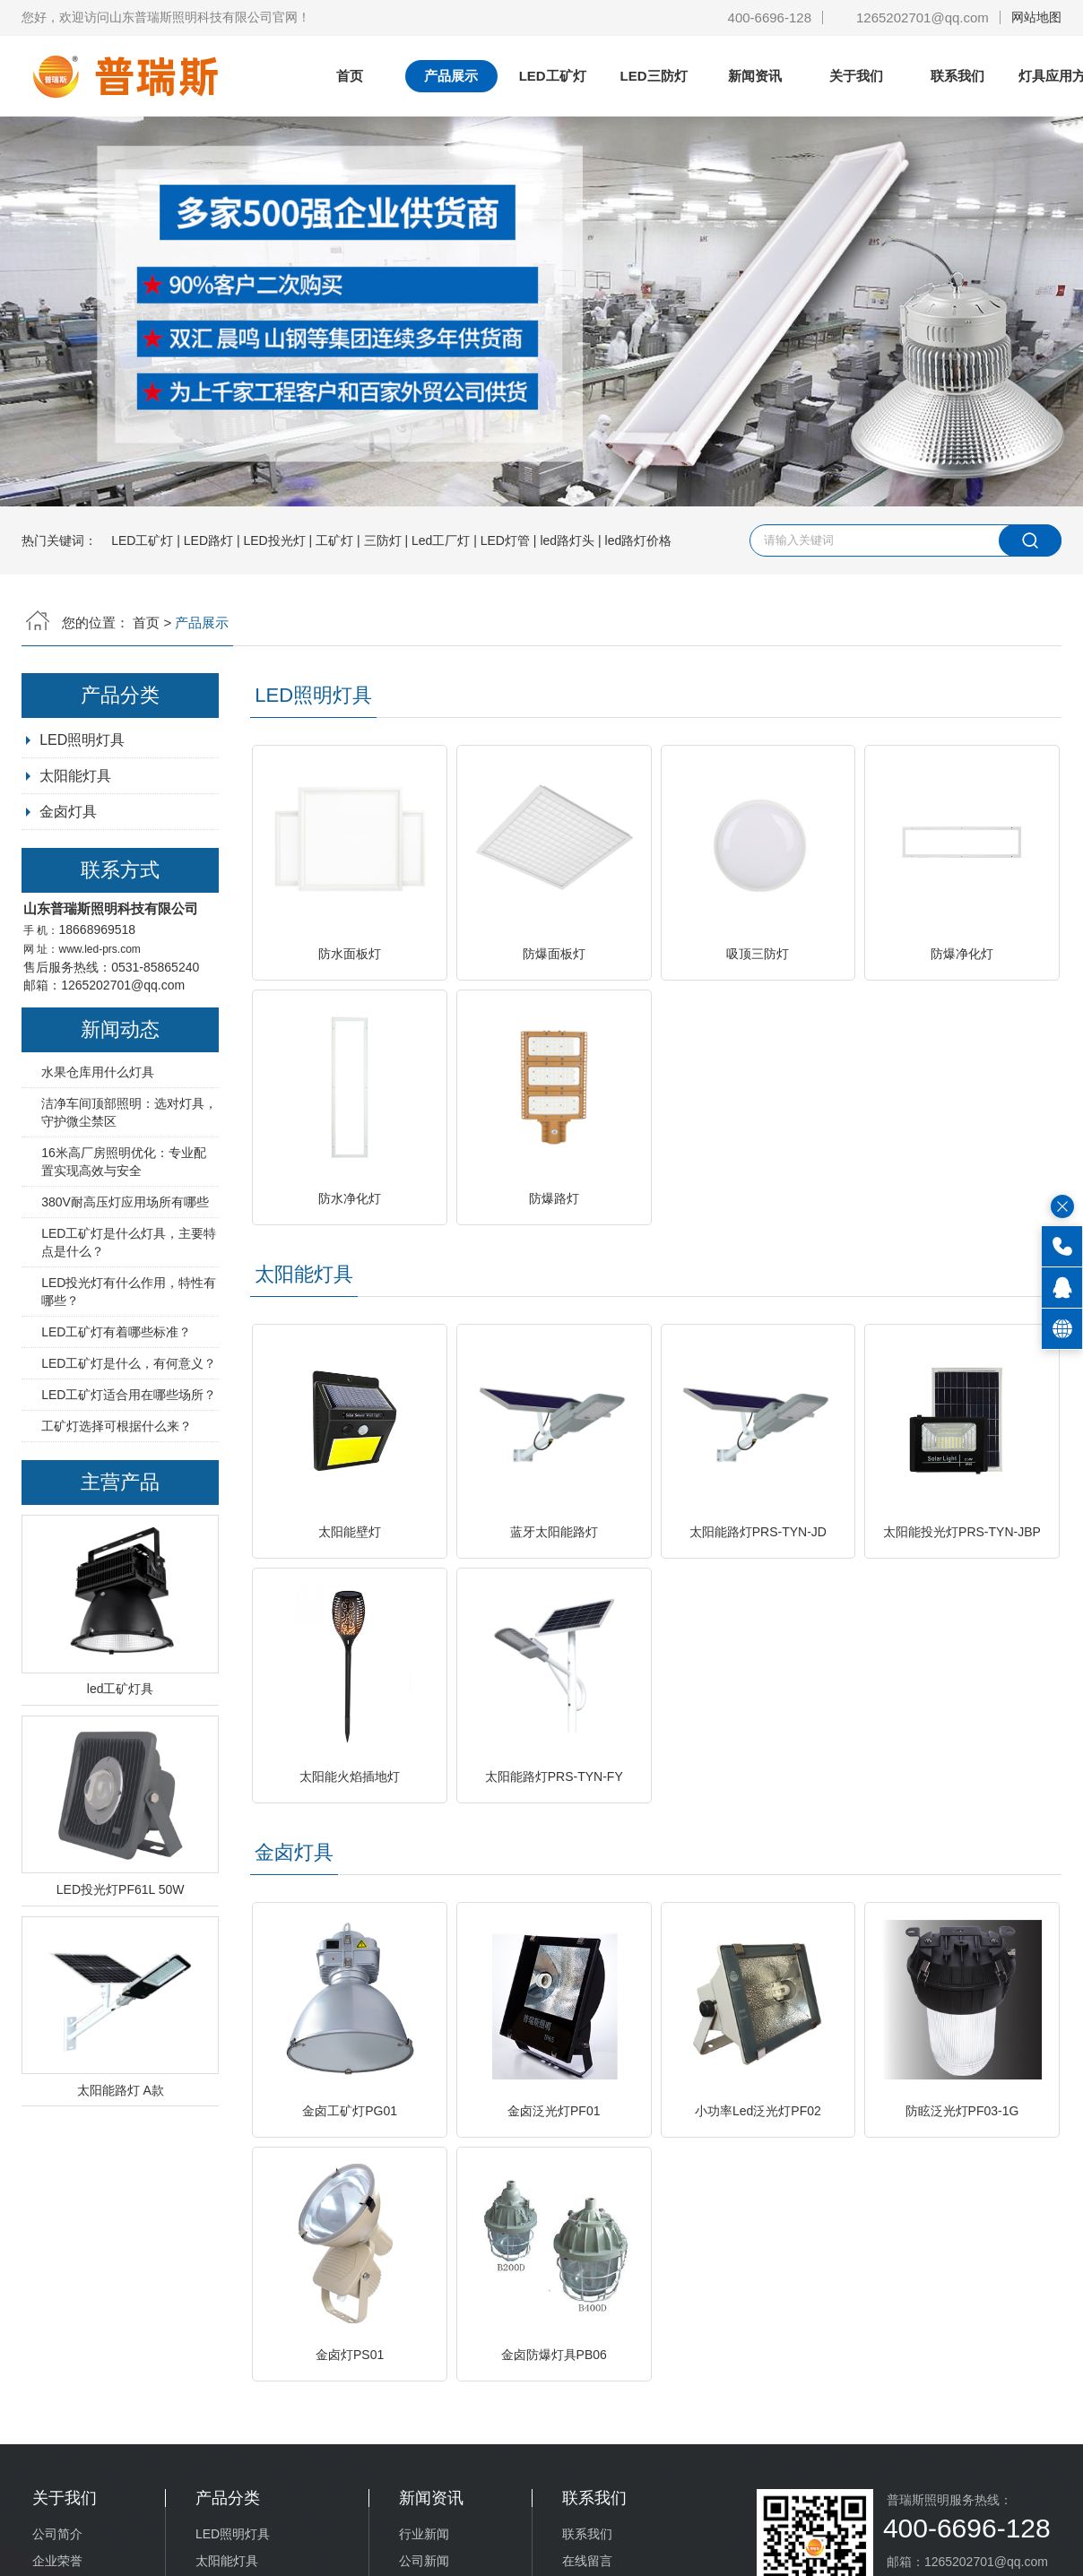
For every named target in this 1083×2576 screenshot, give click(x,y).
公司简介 (57, 2534)
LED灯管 (505, 540)
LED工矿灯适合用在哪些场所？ (128, 1394)
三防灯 (383, 540)
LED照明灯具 (313, 695)
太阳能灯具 (304, 1274)
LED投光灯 (274, 540)
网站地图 (1036, 17)
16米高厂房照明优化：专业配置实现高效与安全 (123, 1161)
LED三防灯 (654, 75)
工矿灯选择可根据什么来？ (116, 1426)
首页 (349, 75)
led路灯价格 (638, 540)
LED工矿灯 (552, 75)
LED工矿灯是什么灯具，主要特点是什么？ (128, 1242)
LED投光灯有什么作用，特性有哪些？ (128, 1291)
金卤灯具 (68, 811)
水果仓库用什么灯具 (97, 1072)
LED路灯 (208, 540)
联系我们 (957, 75)
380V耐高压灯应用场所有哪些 (125, 1202)
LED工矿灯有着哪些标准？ (116, 1332)
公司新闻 (424, 2561)
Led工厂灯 (441, 540)
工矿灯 (334, 540)
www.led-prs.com (100, 949)
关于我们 (856, 75)
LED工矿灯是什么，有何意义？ (128, 1363)
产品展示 (451, 75)
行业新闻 (424, 2534)
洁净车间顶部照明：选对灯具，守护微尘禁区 (129, 1112)
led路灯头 (567, 540)
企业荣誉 (57, 2561)
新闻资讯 (755, 75)
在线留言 (587, 2561)
